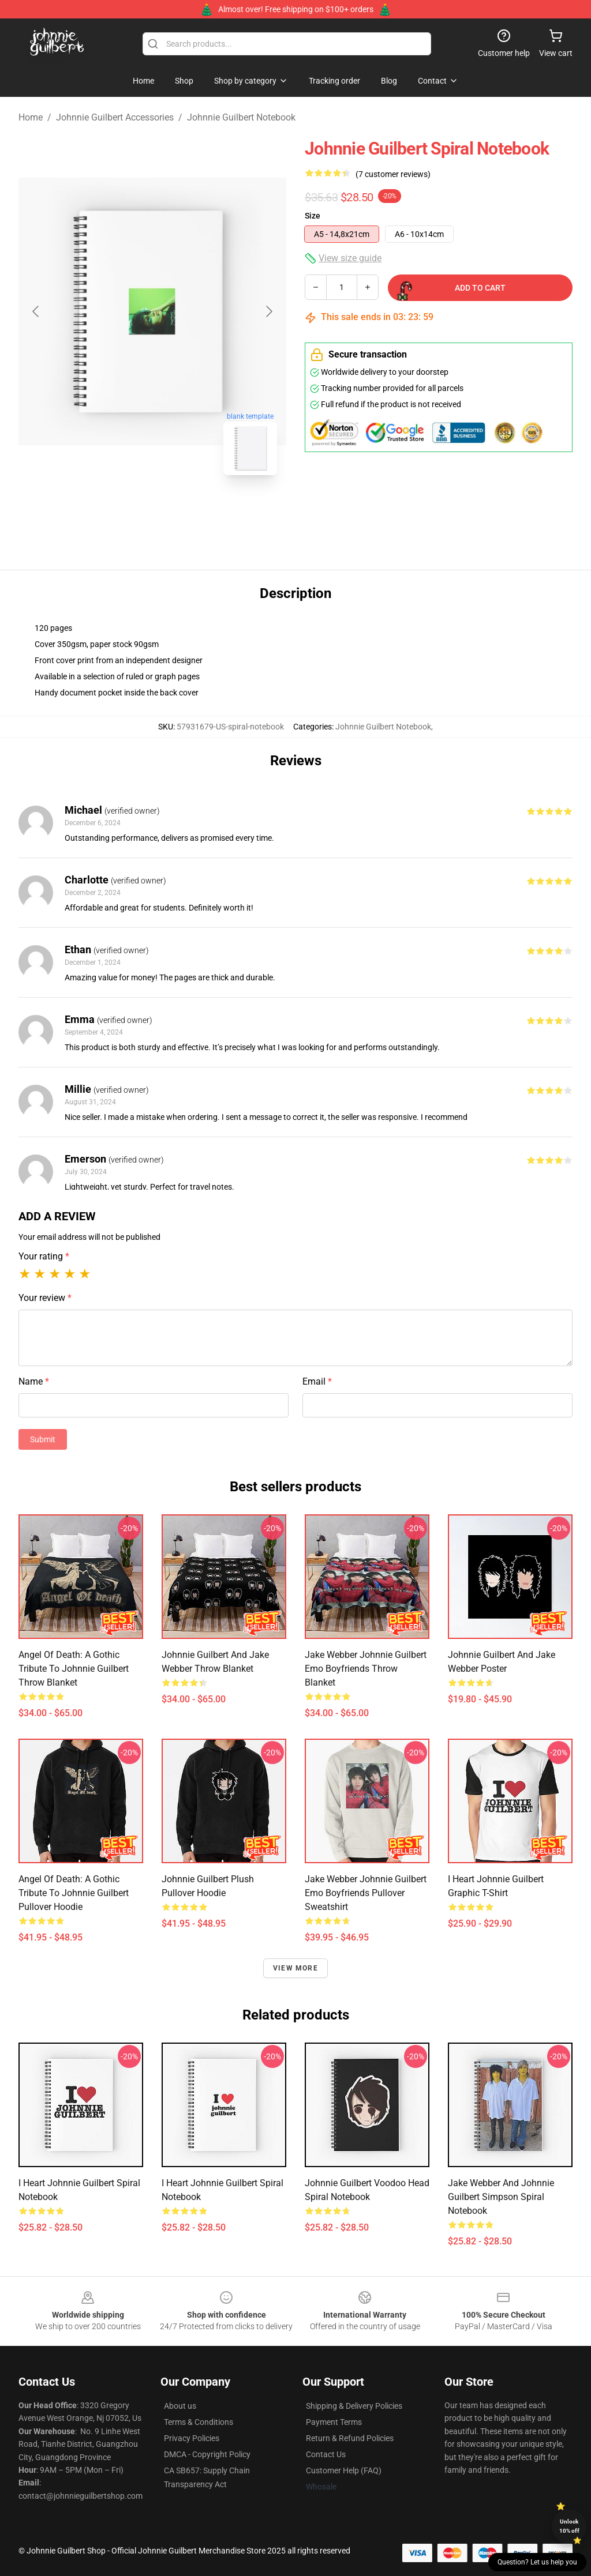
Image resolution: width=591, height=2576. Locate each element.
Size (312, 215)
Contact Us (326, 2454)
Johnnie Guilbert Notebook (241, 117)
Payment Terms (334, 2422)
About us (180, 2405)
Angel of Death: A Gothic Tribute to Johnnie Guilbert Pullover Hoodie (73, 1893)
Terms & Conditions (198, 2422)
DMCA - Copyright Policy (207, 2454)
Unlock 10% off (569, 2526)
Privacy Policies (191, 2438)
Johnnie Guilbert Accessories (115, 117)
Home (30, 117)
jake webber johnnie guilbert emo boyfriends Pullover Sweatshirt (366, 1893)
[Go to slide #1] (122, 510)
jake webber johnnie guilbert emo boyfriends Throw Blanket (366, 1668)
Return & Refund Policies (350, 2438)
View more (295, 1968)
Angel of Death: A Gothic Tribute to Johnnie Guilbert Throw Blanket (73, 1668)
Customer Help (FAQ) (343, 2470)
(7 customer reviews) (393, 174)
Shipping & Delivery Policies (354, 2405)
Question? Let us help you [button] (537, 2562)
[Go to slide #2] (182, 510)
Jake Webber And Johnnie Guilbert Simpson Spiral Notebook (501, 2197)
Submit (42, 1439)
